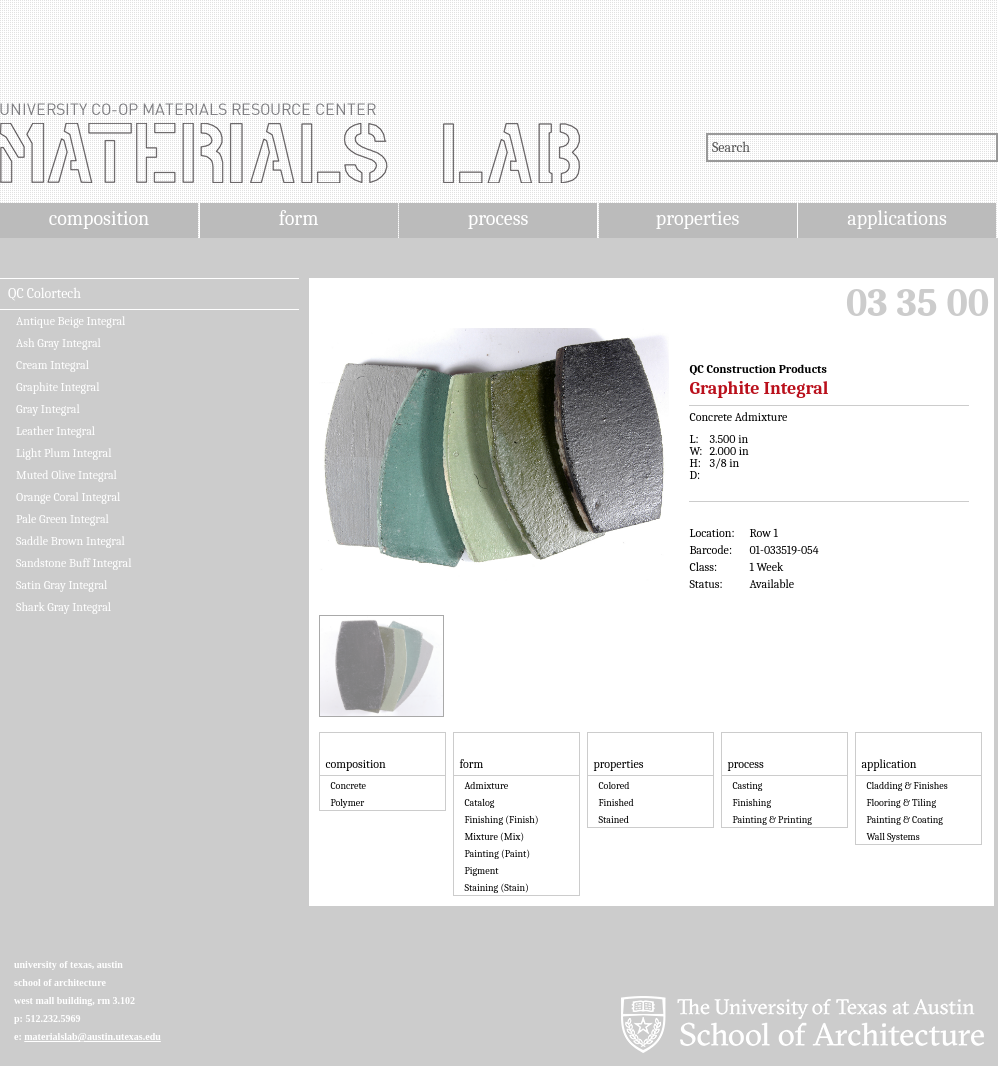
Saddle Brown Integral (70, 541)
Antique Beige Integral (70, 321)
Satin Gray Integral (61, 585)
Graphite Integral (57, 387)
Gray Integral (48, 409)
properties (697, 218)
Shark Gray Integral (63, 607)
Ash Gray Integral (58, 343)
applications (897, 218)
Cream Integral (52, 365)
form (299, 218)
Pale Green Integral (62, 519)
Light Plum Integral (63, 453)
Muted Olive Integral (66, 475)
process (498, 218)
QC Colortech (44, 294)
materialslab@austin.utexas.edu (92, 1036)
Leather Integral (55, 431)
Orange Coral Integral (68, 497)
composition (99, 218)
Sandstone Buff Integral (73, 563)
